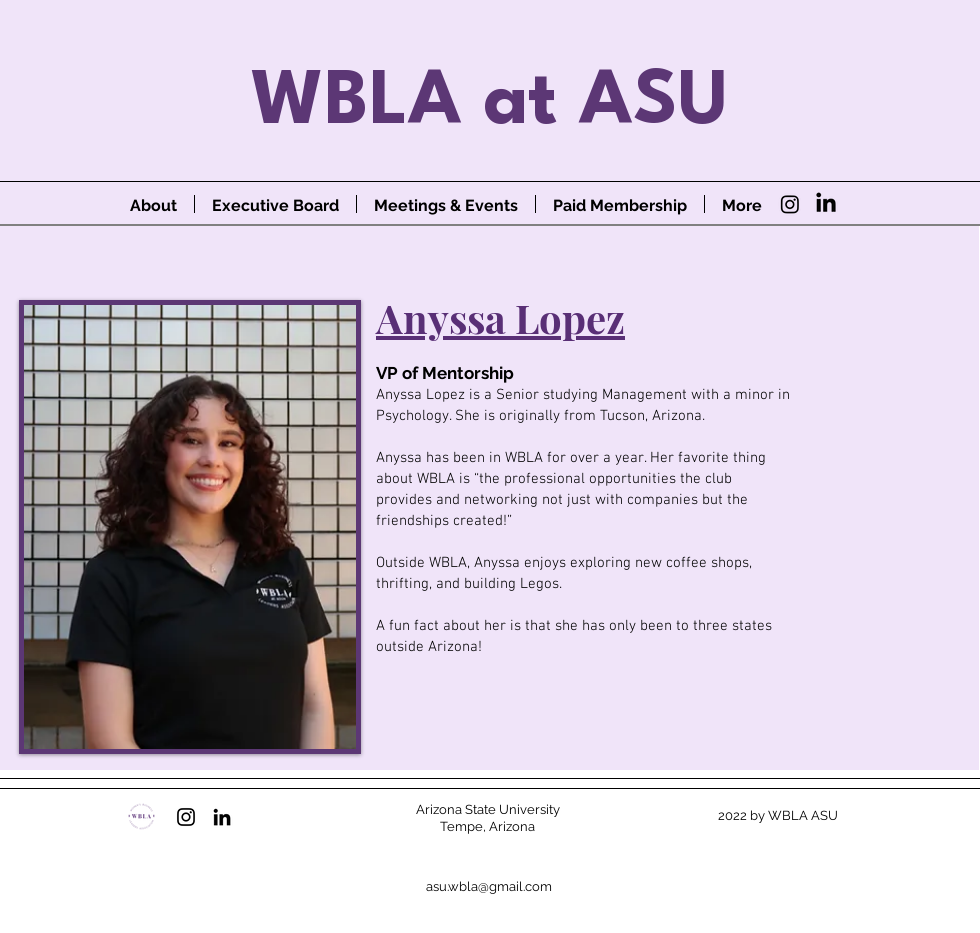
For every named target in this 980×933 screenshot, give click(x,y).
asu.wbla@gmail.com (489, 886)
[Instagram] (790, 204)
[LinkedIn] (826, 204)
